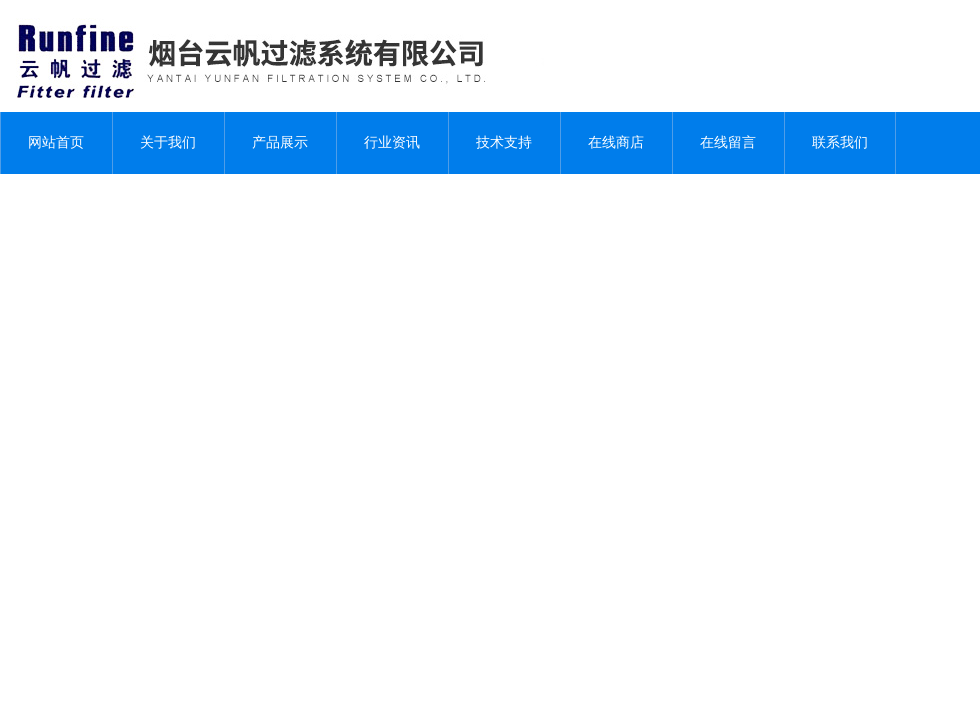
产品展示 (280, 142)
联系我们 (840, 142)
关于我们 (168, 142)
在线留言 (728, 142)
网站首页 (56, 142)
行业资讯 (392, 142)
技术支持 (504, 142)
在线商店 (616, 142)
